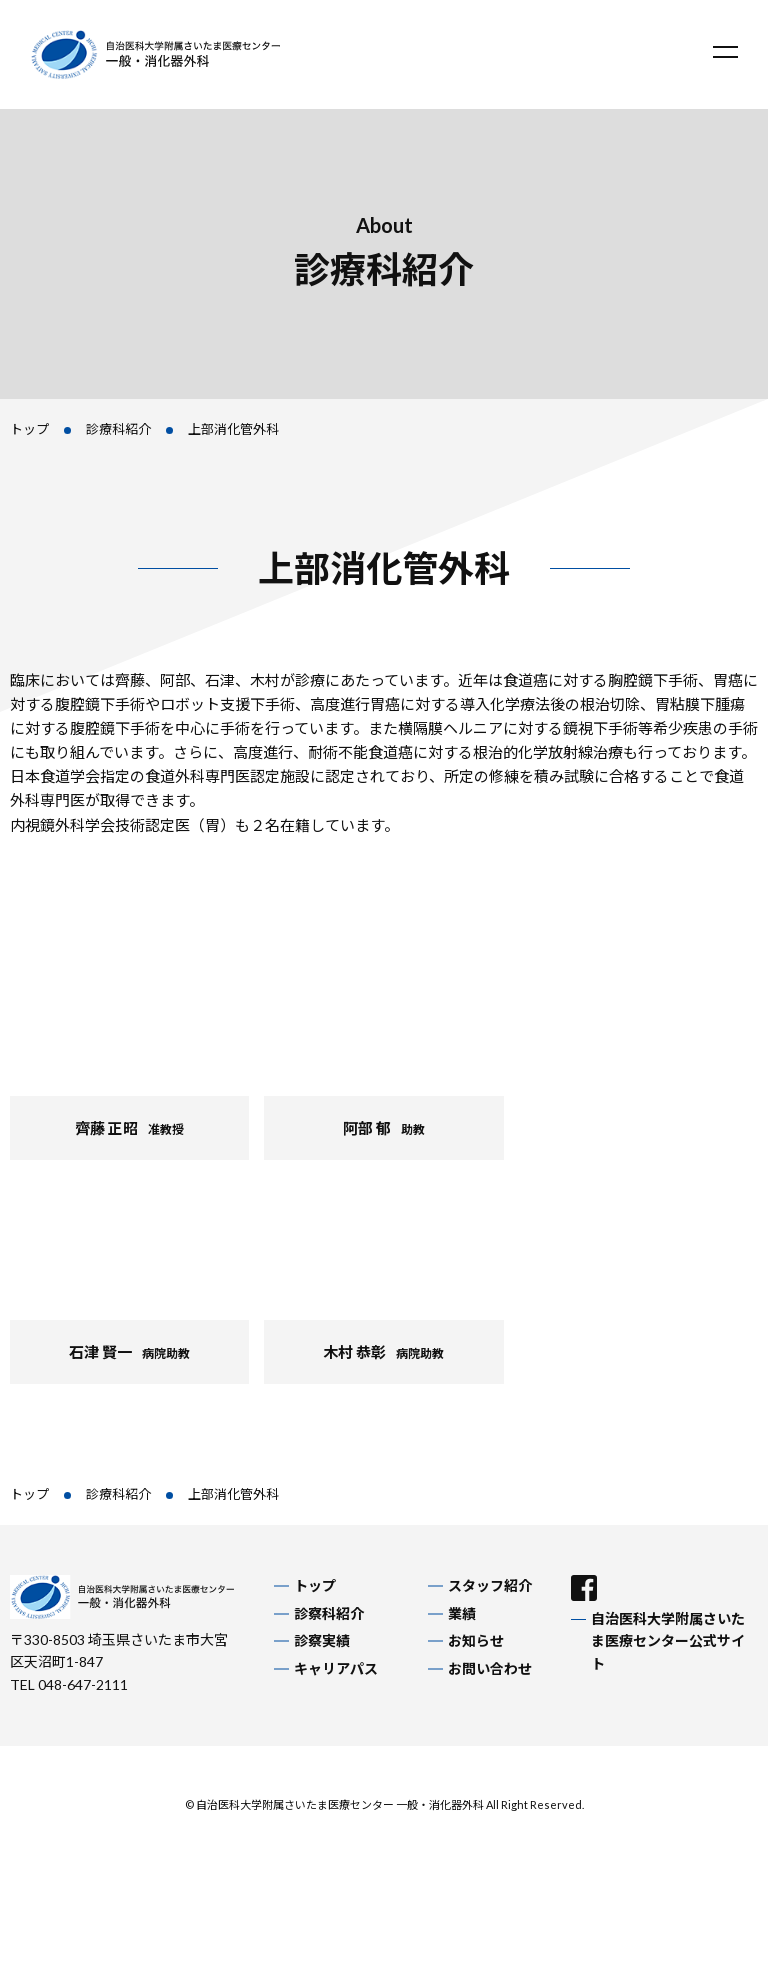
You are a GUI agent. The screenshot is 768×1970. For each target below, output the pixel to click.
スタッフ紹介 (490, 1585)
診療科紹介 (118, 429)
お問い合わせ (490, 1668)
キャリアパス (336, 1668)
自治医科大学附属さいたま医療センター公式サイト (668, 1641)
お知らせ (476, 1640)
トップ (29, 429)
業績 (462, 1613)
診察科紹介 (329, 1613)
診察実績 (322, 1640)
